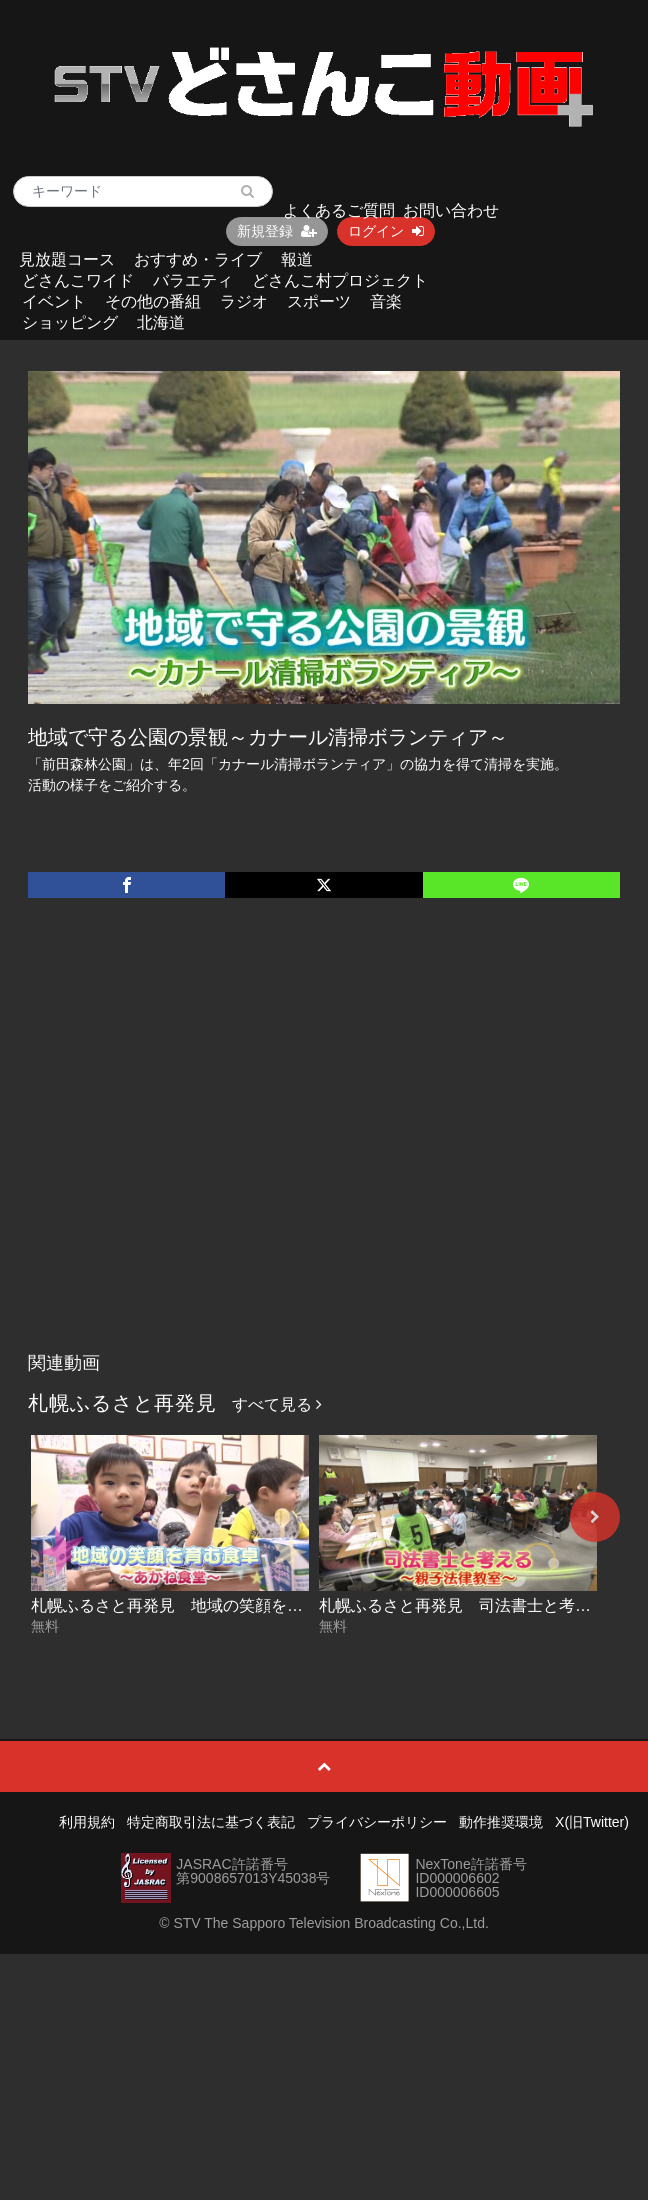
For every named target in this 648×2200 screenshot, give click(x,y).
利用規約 (87, 1822)
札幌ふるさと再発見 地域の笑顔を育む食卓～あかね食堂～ (247, 1605)
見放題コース (67, 259)
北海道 (161, 322)
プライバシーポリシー (377, 1822)
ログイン (386, 231)
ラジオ (244, 301)
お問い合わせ (451, 210)
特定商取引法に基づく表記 (211, 1822)
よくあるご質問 (339, 210)
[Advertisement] (192, 1145)
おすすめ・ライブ (198, 259)
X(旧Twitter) (592, 1822)
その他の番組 (153, 301)
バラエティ (193, 280)
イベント (54, 301)
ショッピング (70, 322)
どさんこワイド (78, 280)
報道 (297, 259)
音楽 (386, 301)
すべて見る (277, 1404)
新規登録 (277, 231)
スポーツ (319, 301)
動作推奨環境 (501, 1822)
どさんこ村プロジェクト (340, 280)
